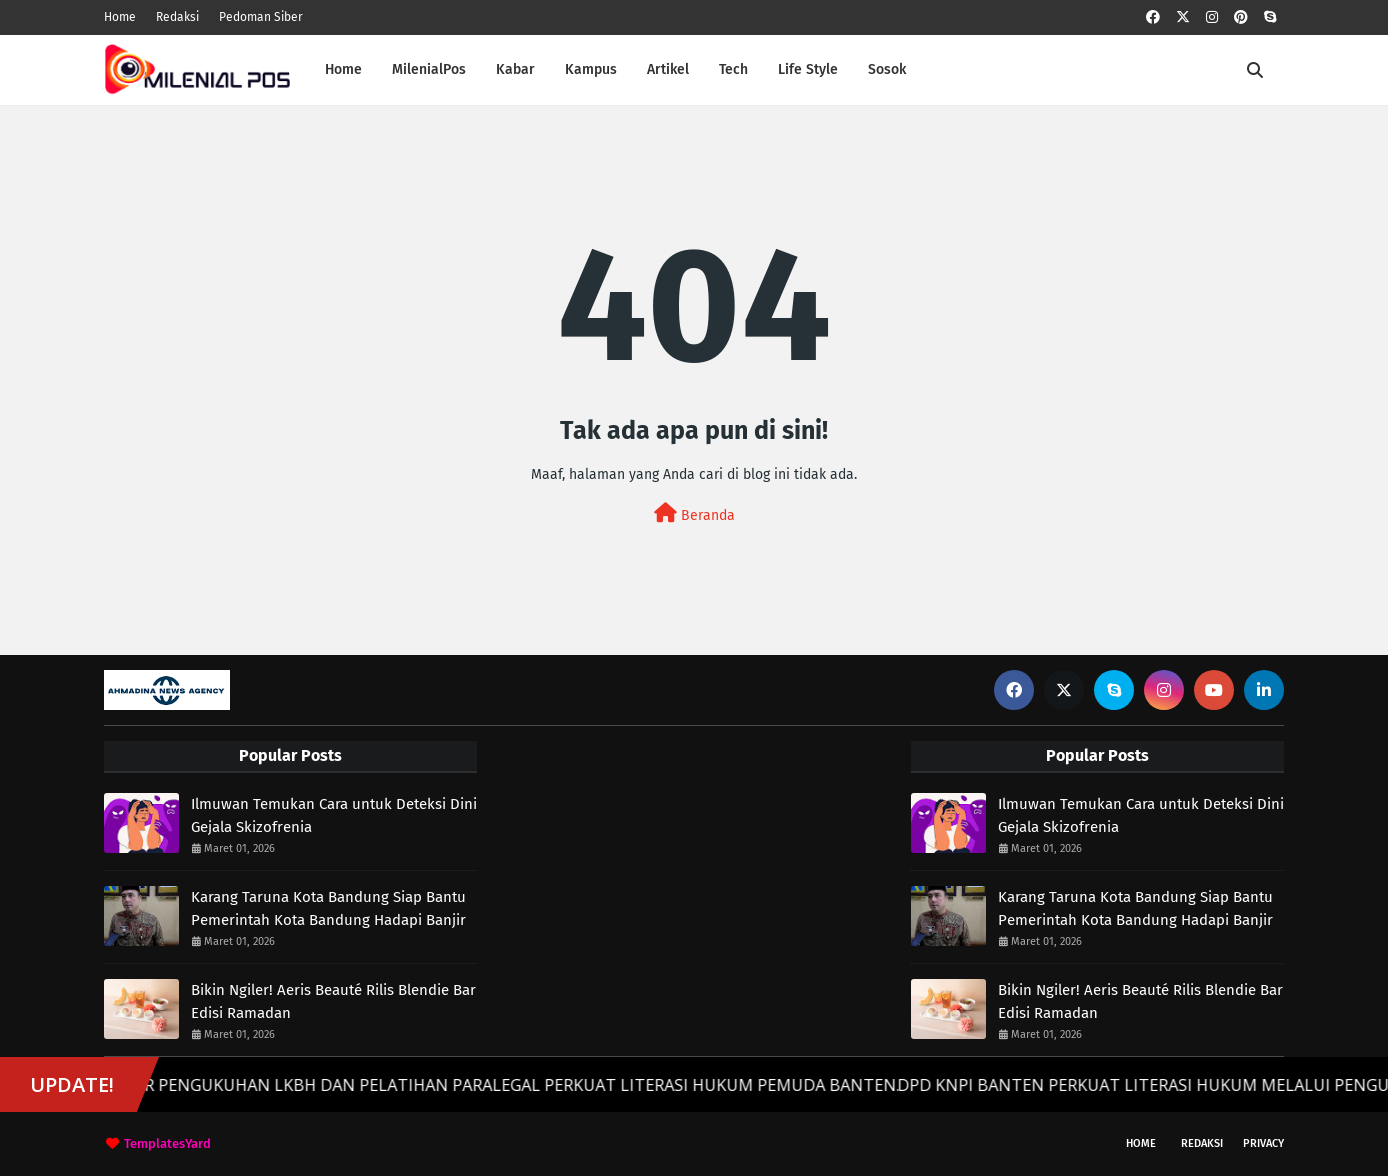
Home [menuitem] (343, 69)
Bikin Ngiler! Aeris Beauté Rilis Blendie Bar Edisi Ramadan (333, 1001)
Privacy (1263, 1143)
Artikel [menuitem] (668, 69)
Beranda (694, 513)
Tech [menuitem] (733, 69)
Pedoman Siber (261, 17)
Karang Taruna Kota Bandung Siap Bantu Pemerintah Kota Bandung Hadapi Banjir (328, 908)
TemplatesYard (167, 1143)
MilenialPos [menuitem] (429, 69)
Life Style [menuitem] (808, 69)
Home (120, 17)
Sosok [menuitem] (887, 69)
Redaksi (177, 17)
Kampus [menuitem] (591, 69)
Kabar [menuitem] (515, 69)
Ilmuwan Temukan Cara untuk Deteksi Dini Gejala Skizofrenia (334, 815)
